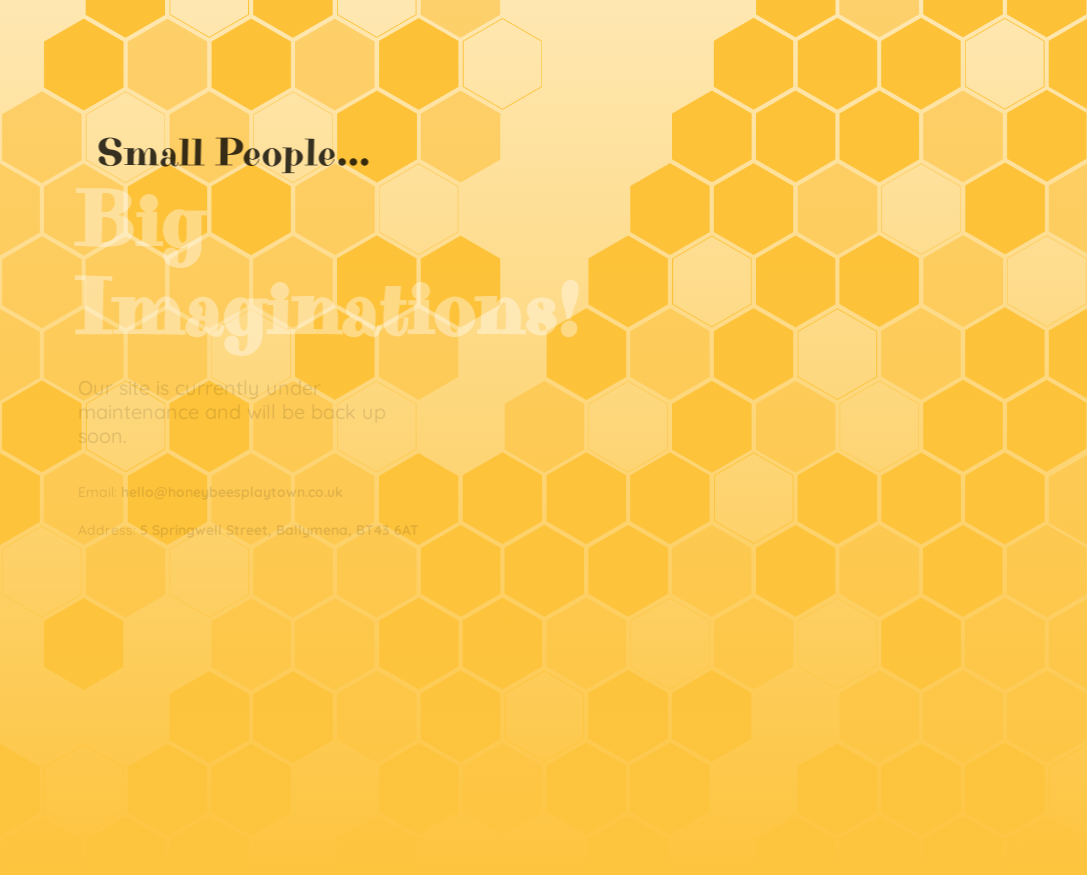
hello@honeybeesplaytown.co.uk (230, 492)
